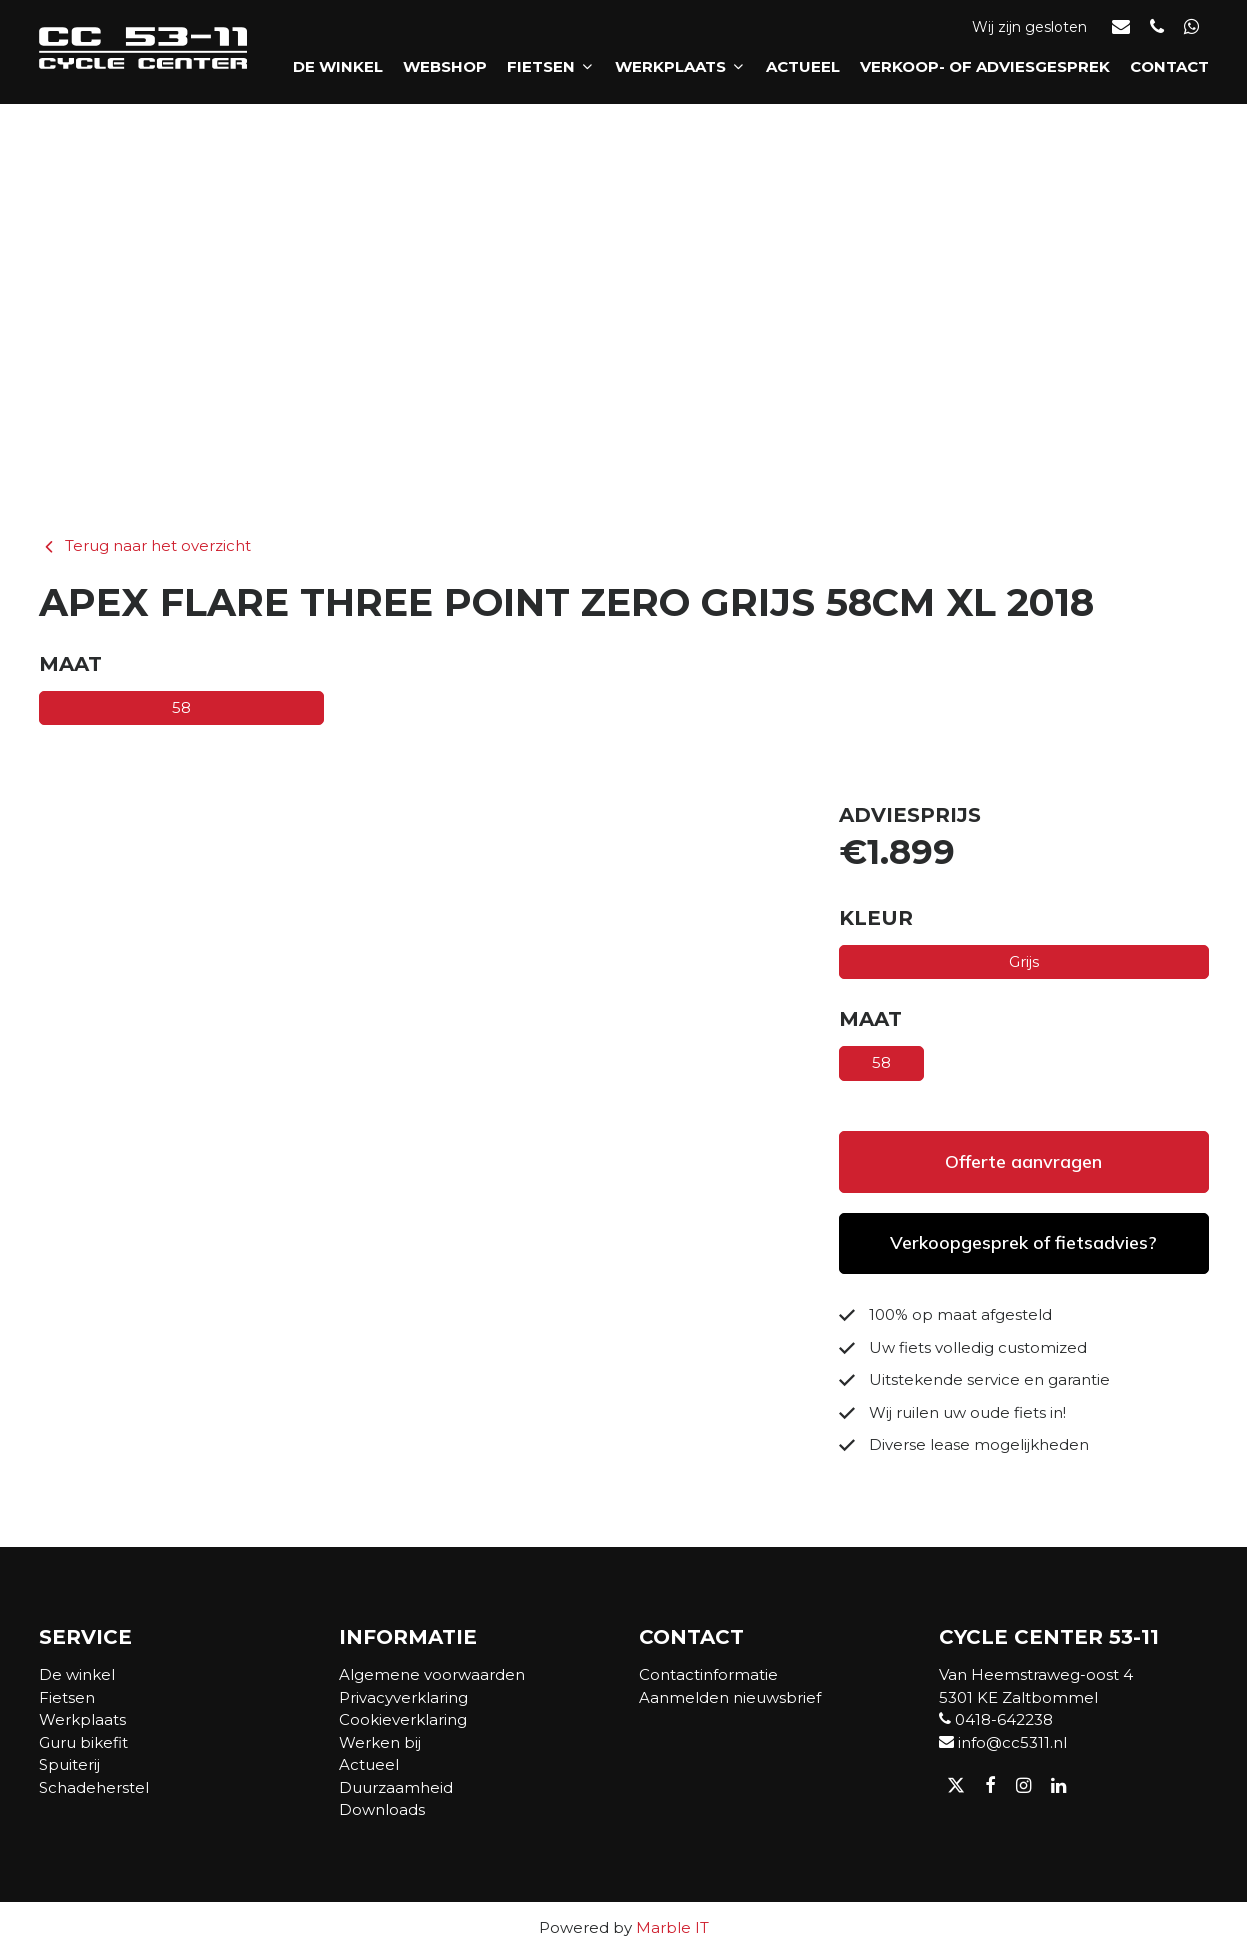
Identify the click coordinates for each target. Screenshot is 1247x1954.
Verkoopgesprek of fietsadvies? (1023, 1242)
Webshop (445, 71)
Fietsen (551, 71)
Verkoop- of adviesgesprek (985, 71)
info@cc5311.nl (1003, 1742)
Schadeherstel (94, 1787)
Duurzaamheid (396, 1787)
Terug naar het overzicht (145, 546)
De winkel (338, 71)
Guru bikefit (83, 1742)
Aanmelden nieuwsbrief (730, 1697)
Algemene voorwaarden (432, 1674)
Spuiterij (69, 1764)
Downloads (382, 1809)
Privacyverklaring (403, 1697)
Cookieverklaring (403, 1719)
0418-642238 (996, 1719)
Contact (1169, 71)
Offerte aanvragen (1023, 1161)
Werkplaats (680, 71)
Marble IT (672, 1927)
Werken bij (380, 1742)
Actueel (803, 71)
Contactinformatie (708, 1674)
